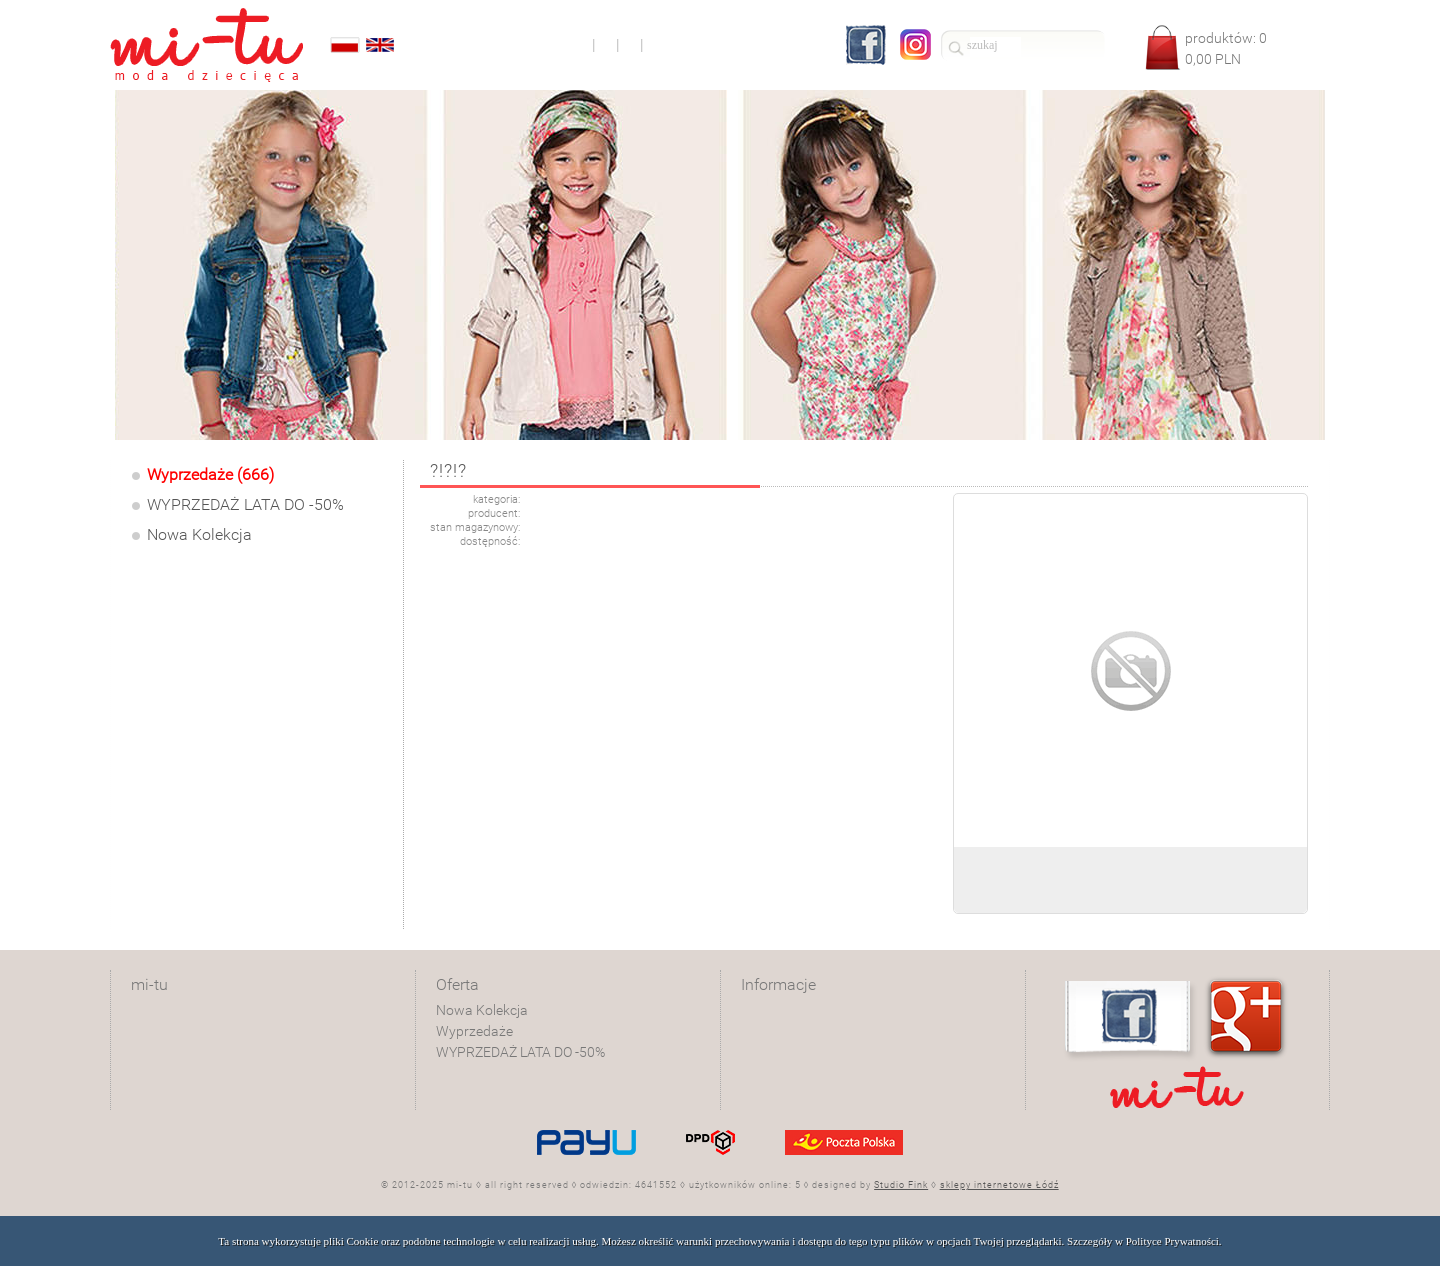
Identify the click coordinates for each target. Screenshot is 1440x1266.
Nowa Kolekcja (199, 534)
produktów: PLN (1226, 48)
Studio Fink (901, 1185)
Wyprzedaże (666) (210, 474)
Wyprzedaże (474, 1031)
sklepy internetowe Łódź (999, 1185)
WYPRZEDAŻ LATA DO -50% (245, 504)
